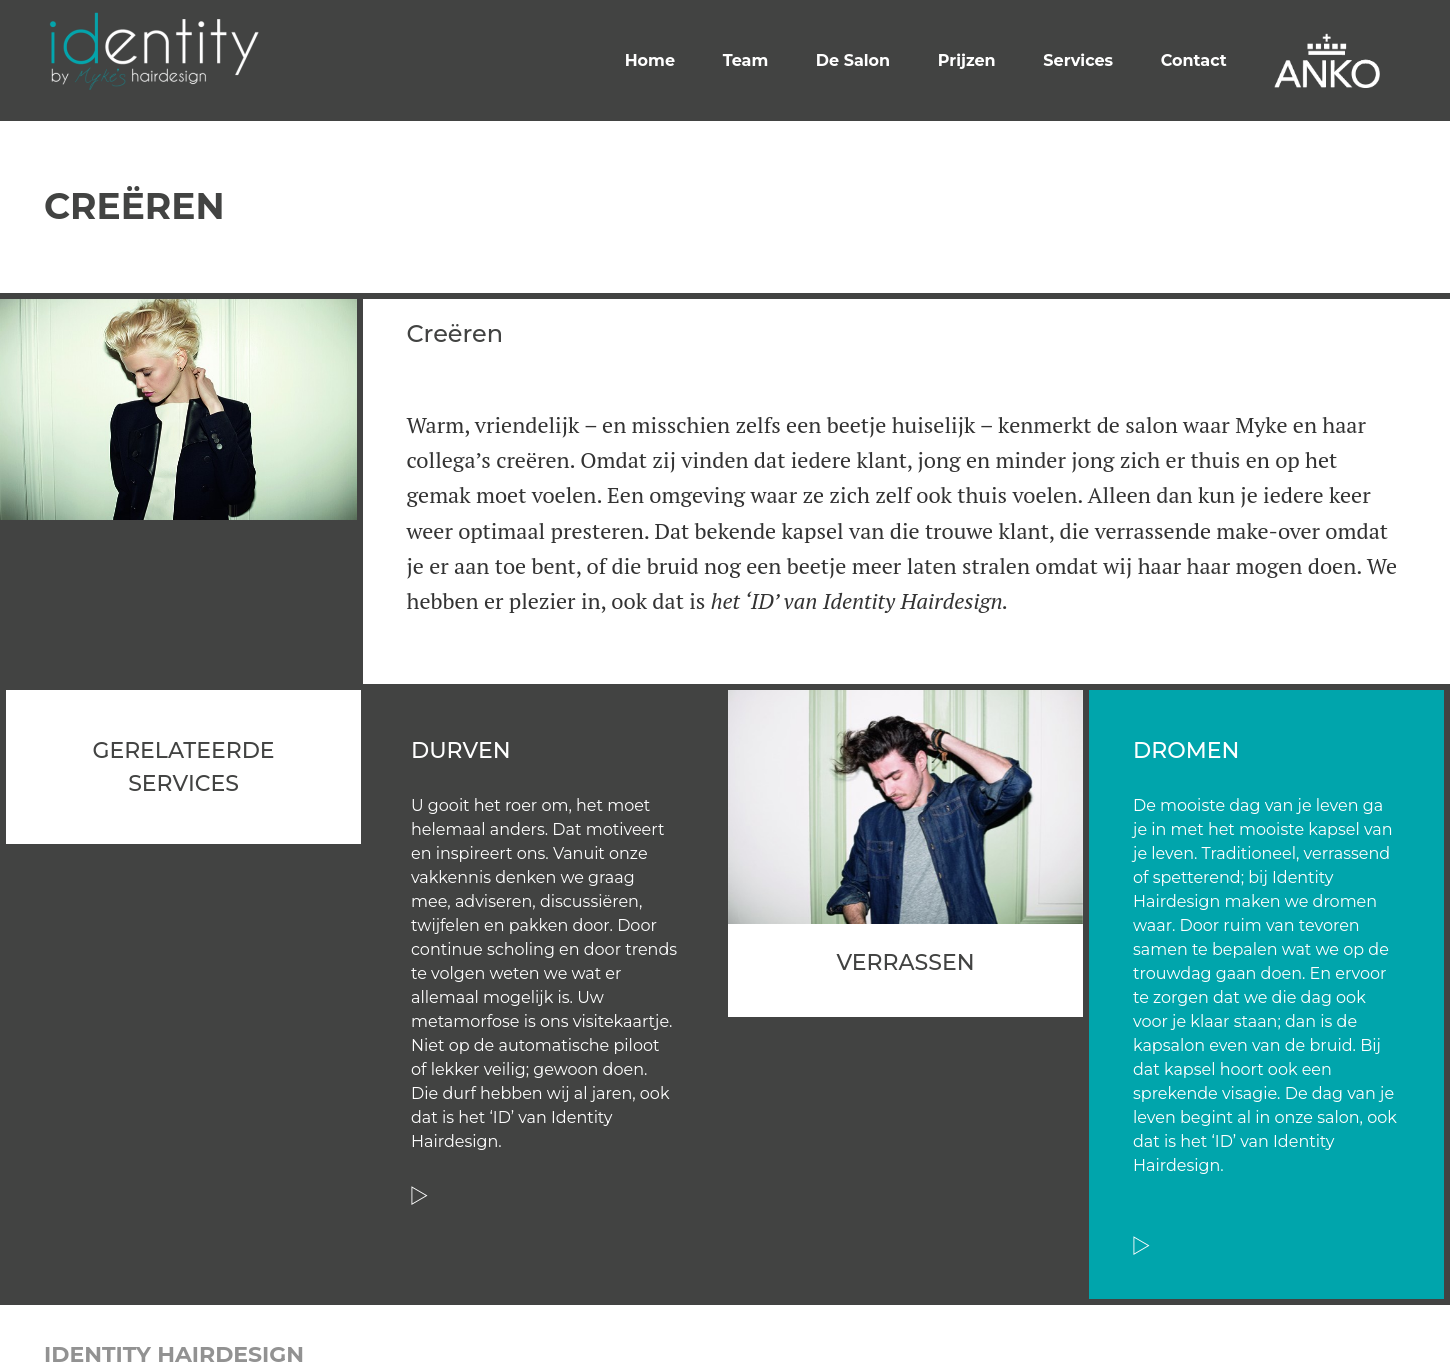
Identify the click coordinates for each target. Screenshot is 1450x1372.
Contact (1194, 60)
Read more (419, 1195)
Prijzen (967, 60)
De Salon (853, 60)
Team (746, 60)
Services (1078, 60)
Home (650, 60)
